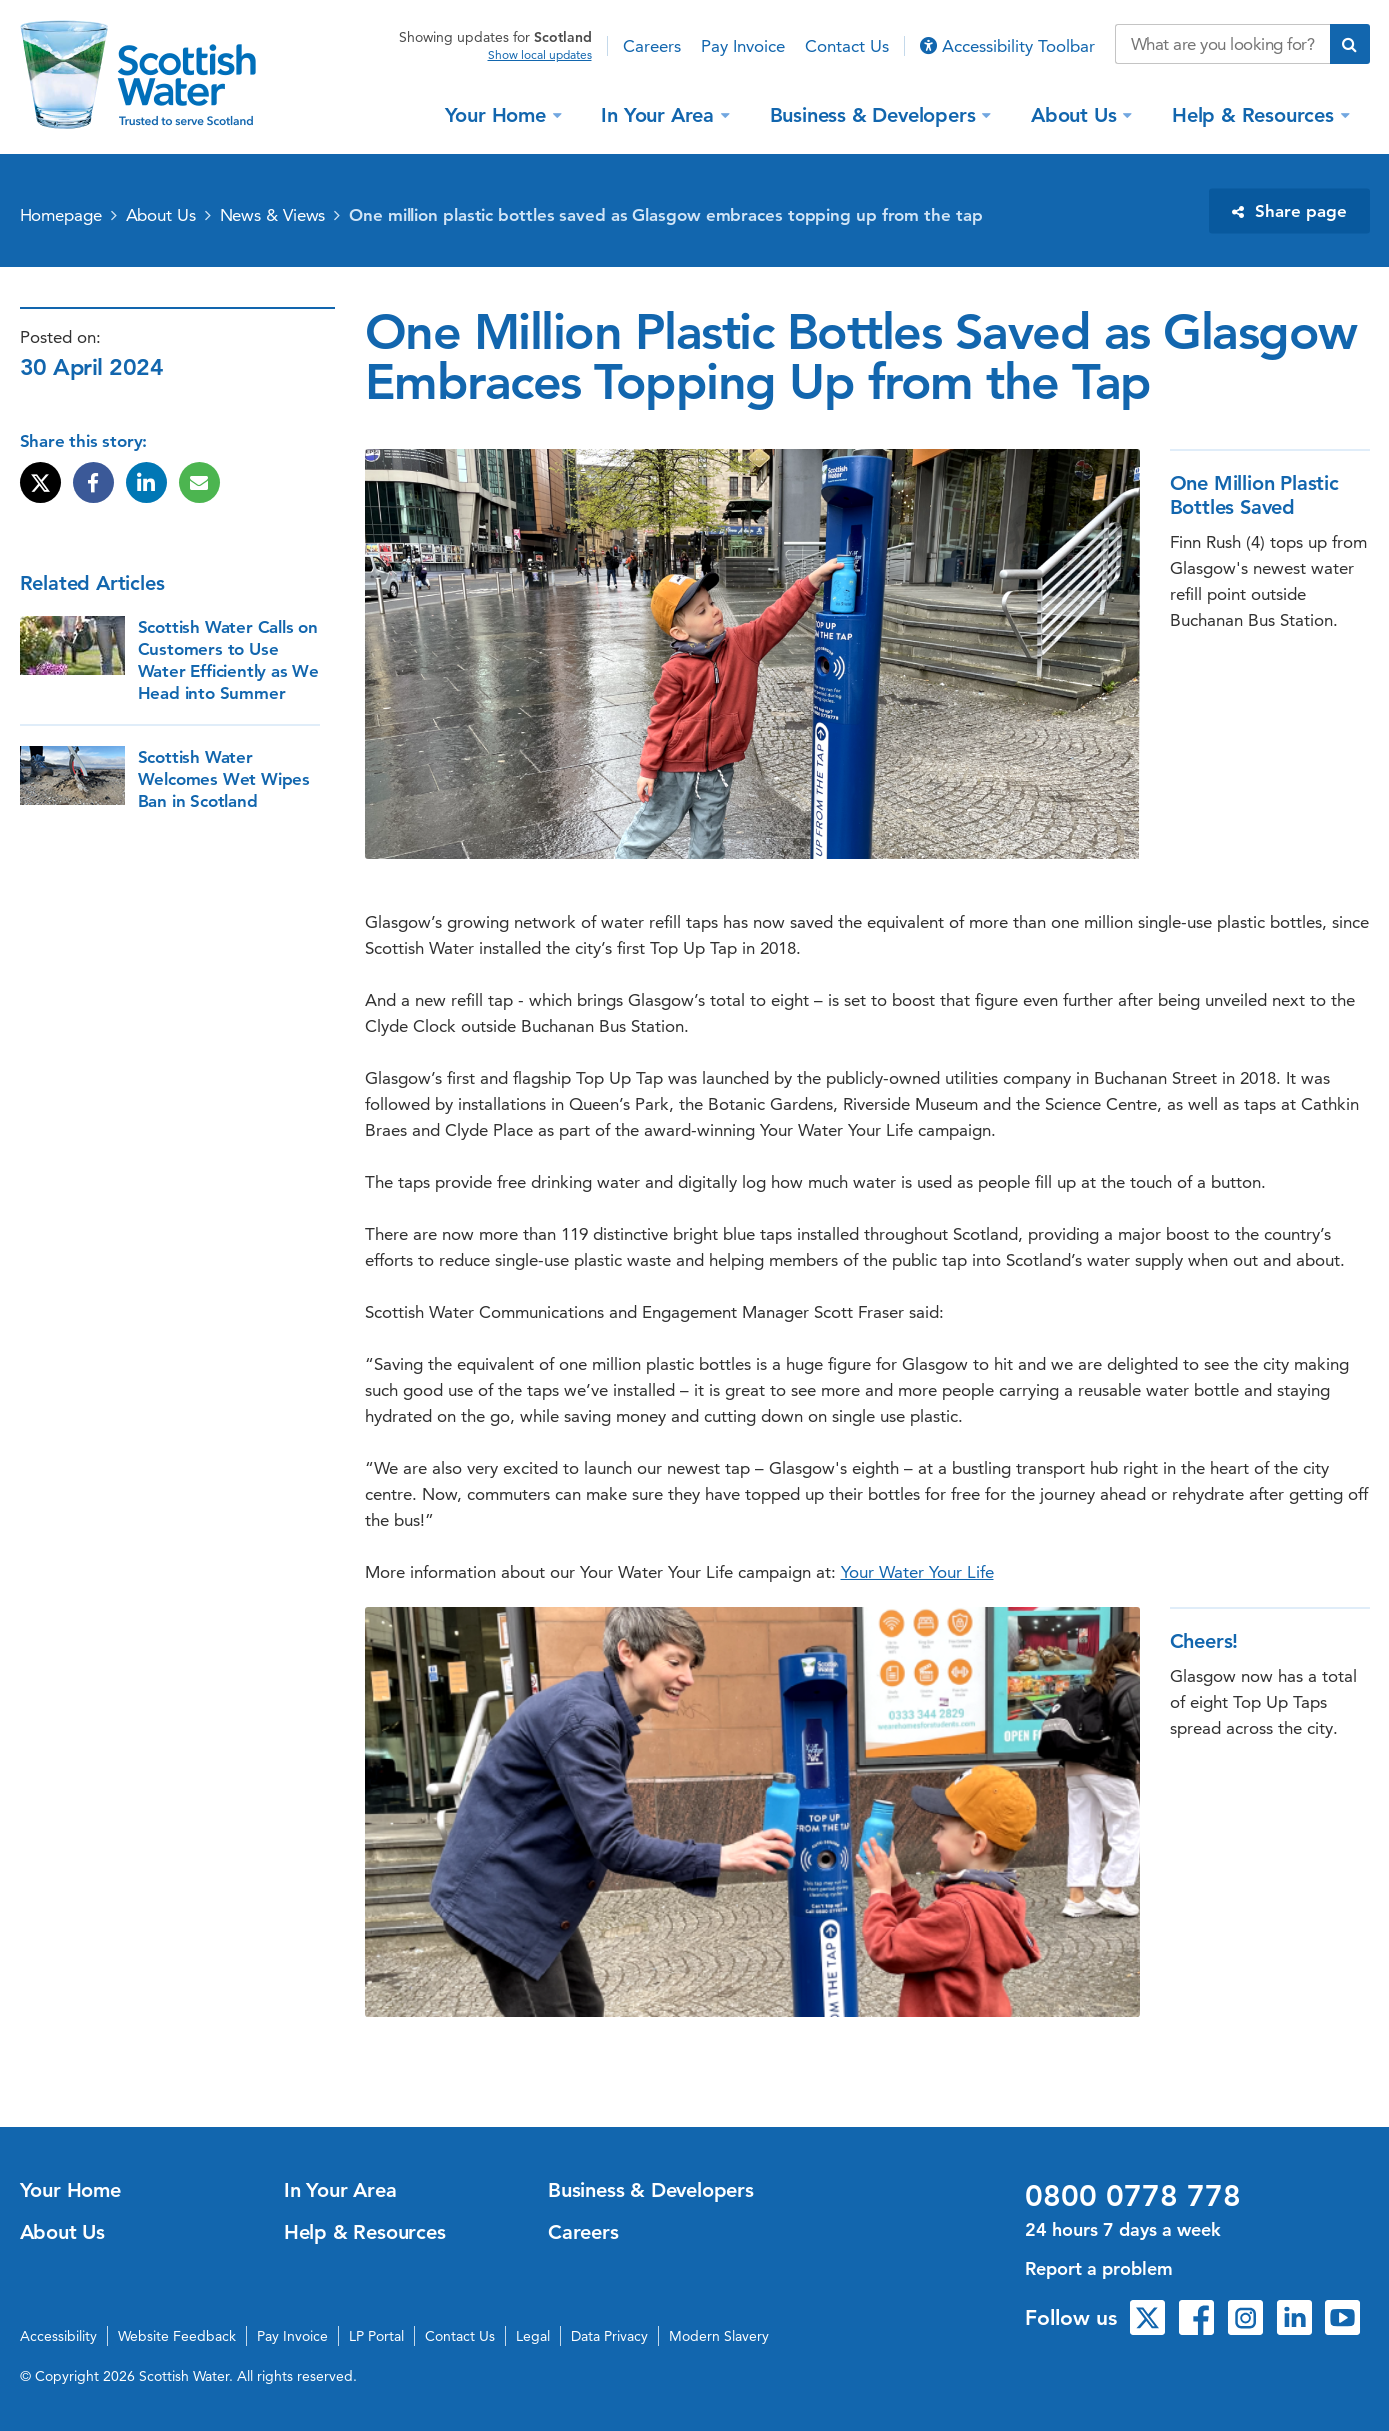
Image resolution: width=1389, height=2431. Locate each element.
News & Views (273, 215)
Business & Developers (876, 114)
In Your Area (660, 114)
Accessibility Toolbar (1007, 46)
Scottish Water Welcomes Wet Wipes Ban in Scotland (224, 779)
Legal (533, 2336)
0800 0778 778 (1133, 2196)
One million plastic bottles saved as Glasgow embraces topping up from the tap (665, 215)
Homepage (61, 215)
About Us (1076, 114)
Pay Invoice (743, 46)
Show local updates (540, 55)
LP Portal (376, 2336)
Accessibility (58, 2336)
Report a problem (1099, 2268)
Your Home (498, 114)
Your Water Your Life (917, 1572)
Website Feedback (177, 2336)
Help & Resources (1256, 114)
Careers (652, 46)
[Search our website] (1222, 44)
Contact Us (847, 46)
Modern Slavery (719, 2336)
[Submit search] (1350, 44)
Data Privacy (609, 2336)
